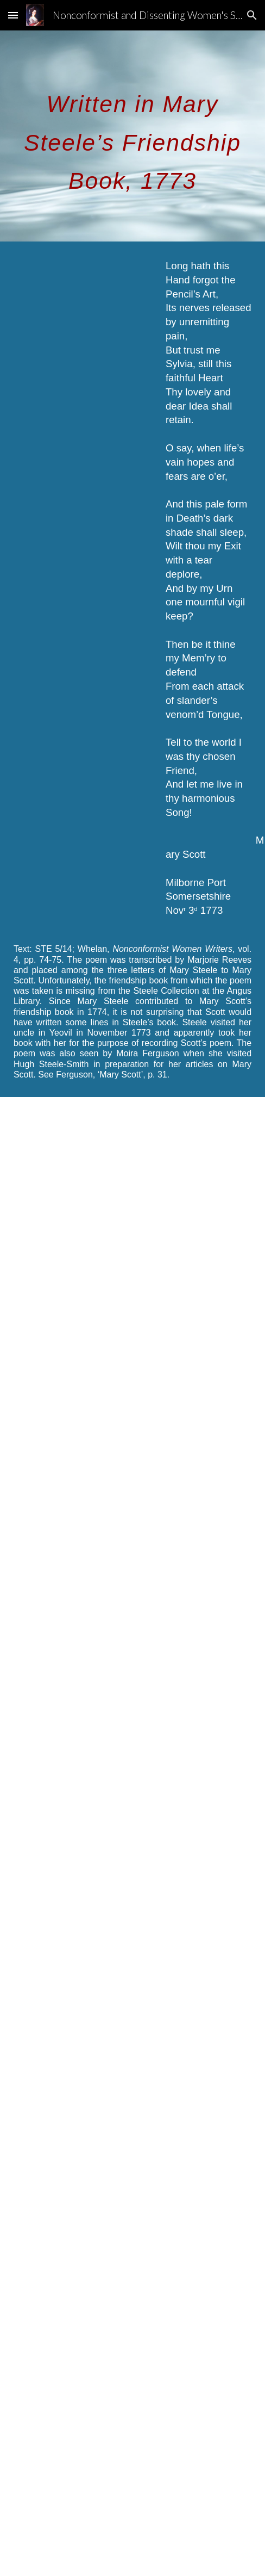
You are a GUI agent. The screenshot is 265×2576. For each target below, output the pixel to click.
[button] (13, 15)
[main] (132, 136)
